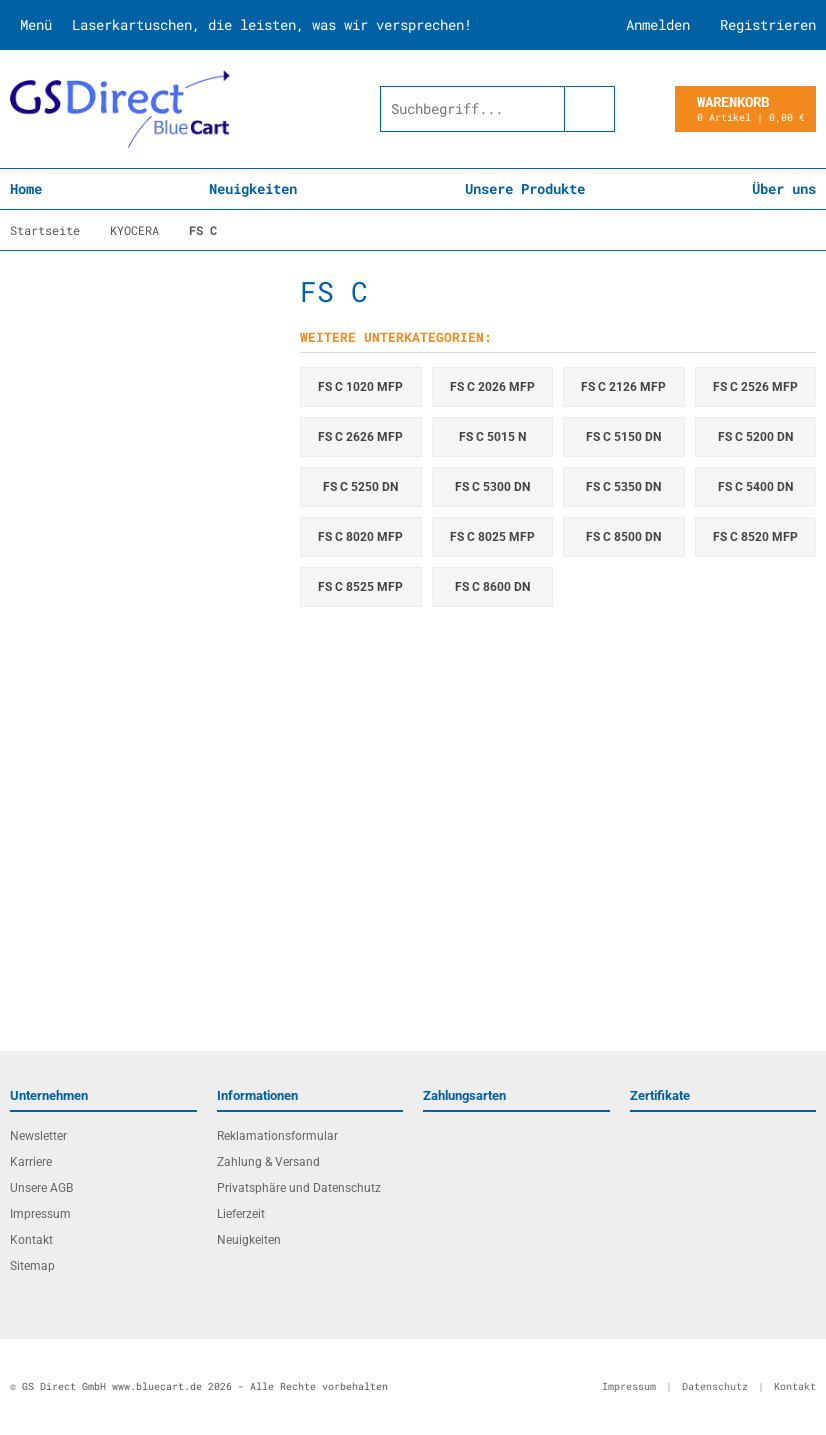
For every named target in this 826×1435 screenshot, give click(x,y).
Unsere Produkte (525, 188)
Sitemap (32, 1266)
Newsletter (38, 1136)
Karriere (31, 1162)
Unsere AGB (41, 1188)
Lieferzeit (241, 1214)
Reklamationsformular (277, 1136)
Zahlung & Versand (268, 1162)
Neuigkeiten (253, 188)
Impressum (40, 1214)
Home (26, 188)
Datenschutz (715, 1386)
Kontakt (31, 1240)
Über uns (784, 188)
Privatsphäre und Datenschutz (299, 1188)
